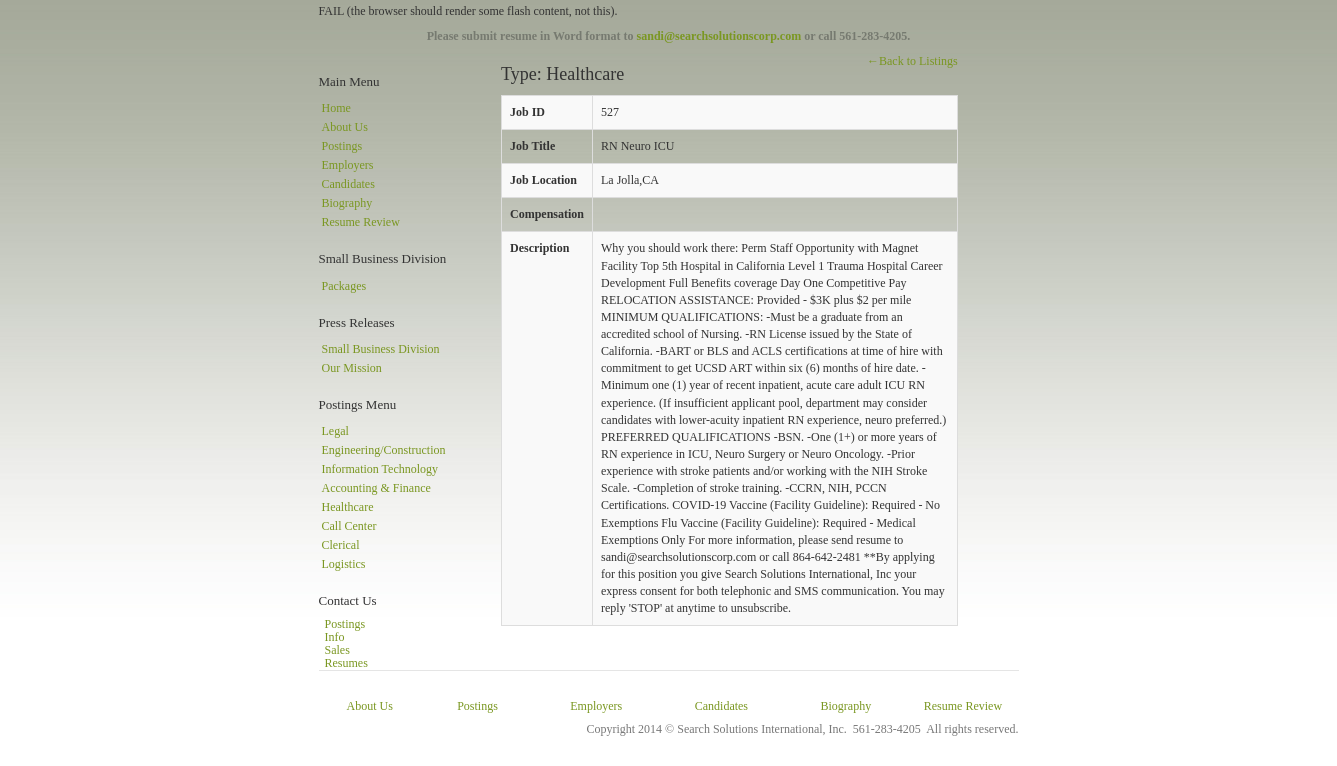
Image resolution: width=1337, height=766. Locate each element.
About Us (345, 127)
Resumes (346, 663)
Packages (344, 286)
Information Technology (380, 469)
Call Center (349, 526)
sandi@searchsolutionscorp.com (719, 36)
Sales (337, 650)
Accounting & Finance (376, 488)
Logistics (344, 564)
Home (336, 108)
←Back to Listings (912, 61)
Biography (347, 203)
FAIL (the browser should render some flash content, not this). (468, 11)
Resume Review (361, 222)
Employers (348, 165)
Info (335, 637)
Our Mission (352, 368)
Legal (335, 431)
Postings (342, 146)
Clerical (341, 545)
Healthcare (348, 507)
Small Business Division (381, 349)
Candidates (348, 184)
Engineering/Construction (384, 450)
